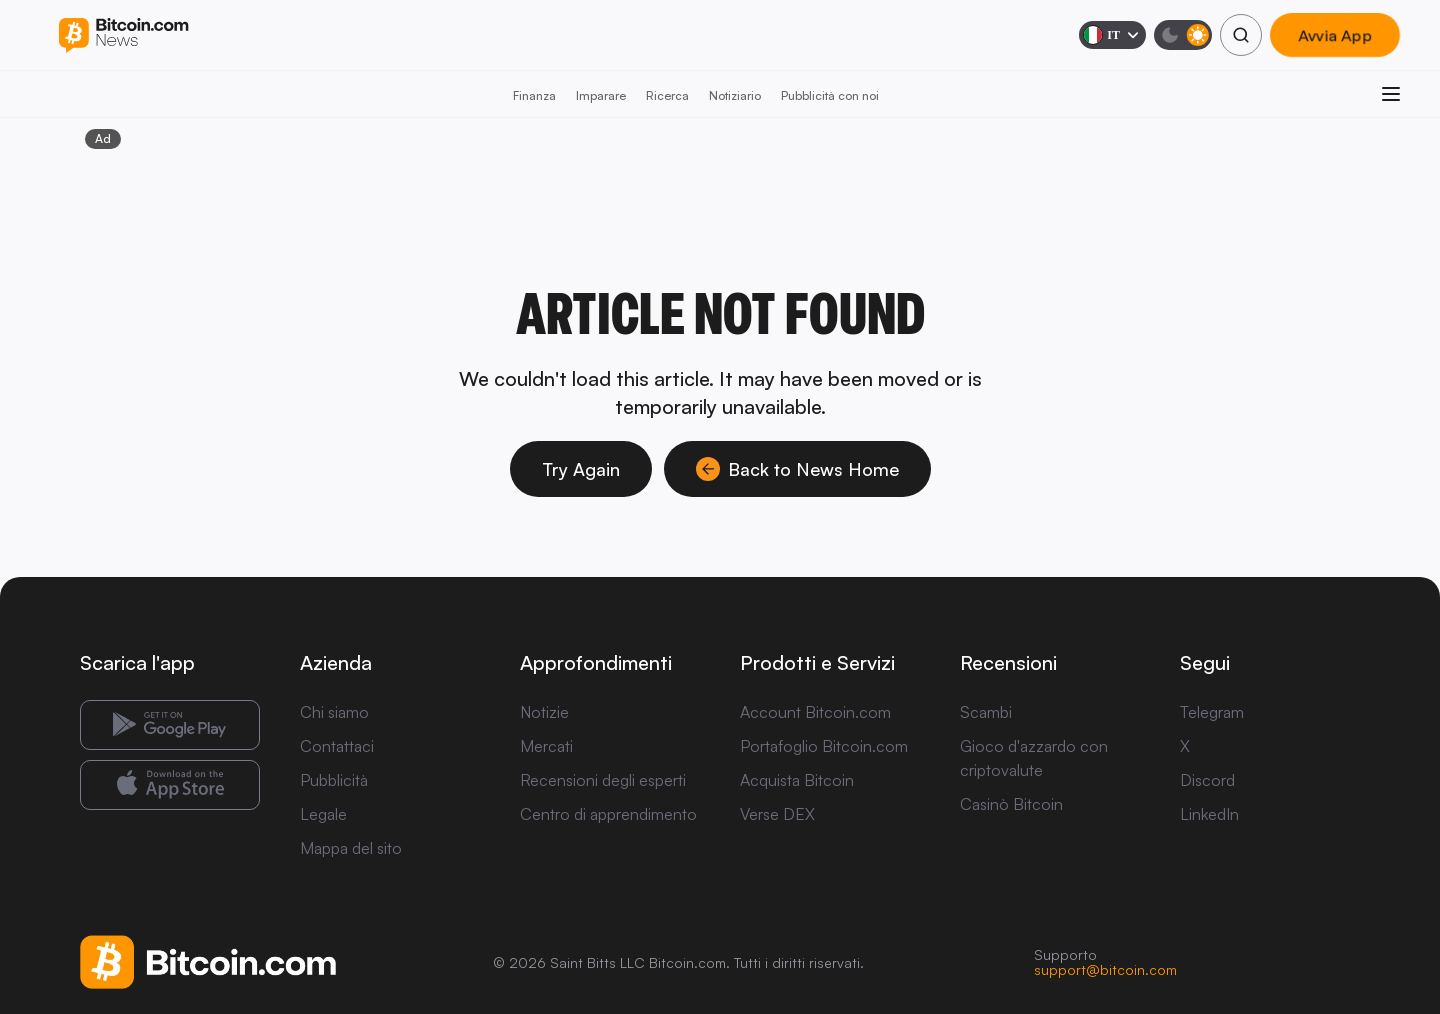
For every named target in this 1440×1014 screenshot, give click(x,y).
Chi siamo (334, 712)
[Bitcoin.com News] (123, 35)
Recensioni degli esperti (603, 780)
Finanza (534, 95)
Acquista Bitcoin (797, 780)
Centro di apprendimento (608, 814)
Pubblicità (334, 780)
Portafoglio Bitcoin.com (824, 746)
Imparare (601, 95)
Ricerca (667, 95)
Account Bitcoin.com (815, 712)
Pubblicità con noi (830, 95)
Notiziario (735, 95)
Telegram (1212, 712)
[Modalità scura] (1183, 35)
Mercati (546, 746)
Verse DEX (777, 814)
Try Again (581, 469)
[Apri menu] (1391, 94)
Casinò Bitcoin (1011, 804)
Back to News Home (797, 469)
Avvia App (1335, 35)
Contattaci (337, 746)
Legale (323, 814)
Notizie (544, 712)
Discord (1207, 780)
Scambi (986, 712)
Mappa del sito (351, 848)
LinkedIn (1209, 814)
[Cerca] (1241, 35)
